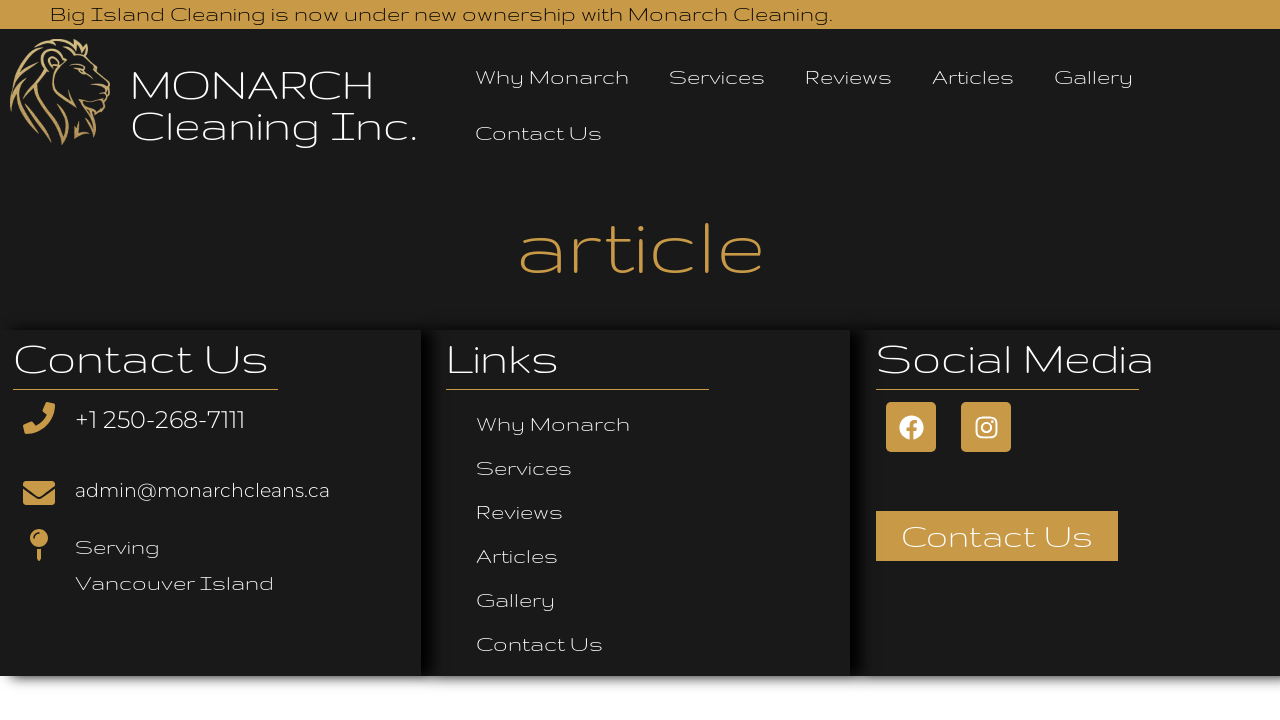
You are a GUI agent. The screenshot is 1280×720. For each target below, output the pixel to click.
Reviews (848, 76)
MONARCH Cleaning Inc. (273, 104)
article (640, 244)
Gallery (1093, 76)
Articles (973, 76)
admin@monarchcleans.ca (202, 490)
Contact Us (538, 132)
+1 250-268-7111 (160, 419)
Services (717, 76)
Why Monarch (552, 76)
